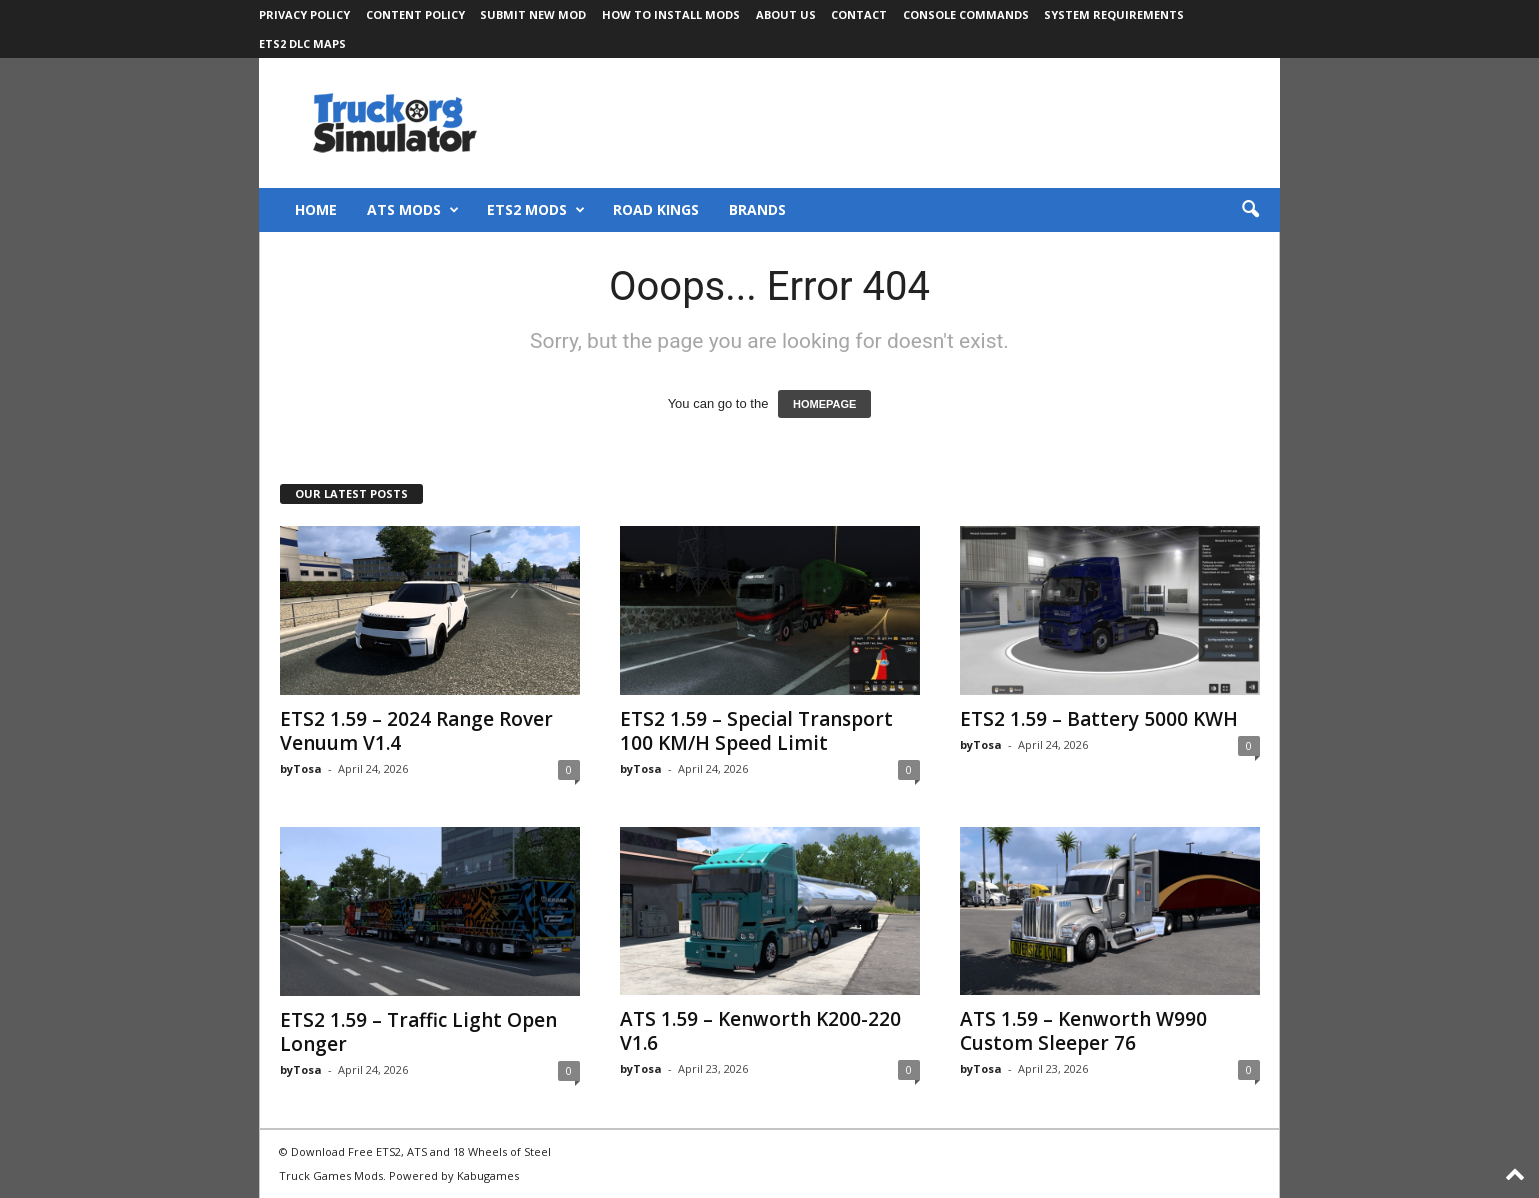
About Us (786, 14)
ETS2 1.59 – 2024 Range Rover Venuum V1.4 (416, 731)
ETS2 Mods (536, 210)
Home (316, 209)
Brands (757, 209)
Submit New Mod (533, 14)
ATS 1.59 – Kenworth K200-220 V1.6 (760, 1031)
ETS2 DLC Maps (302, 43)
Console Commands (966, 14)
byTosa (301, 768)
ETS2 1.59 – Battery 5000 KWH (1099, 719)
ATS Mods (413, 210)
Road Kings (656, 209)
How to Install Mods (671, 14)
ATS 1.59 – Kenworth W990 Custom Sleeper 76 (1083, 1031)
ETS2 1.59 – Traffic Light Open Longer (418, 1032)
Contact (859, 14)
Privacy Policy (304, 14)
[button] (1250, 210)
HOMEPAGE (824, 404)
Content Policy (415, 14)
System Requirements (1114, 14)
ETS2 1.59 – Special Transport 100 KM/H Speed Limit (756, 731)
